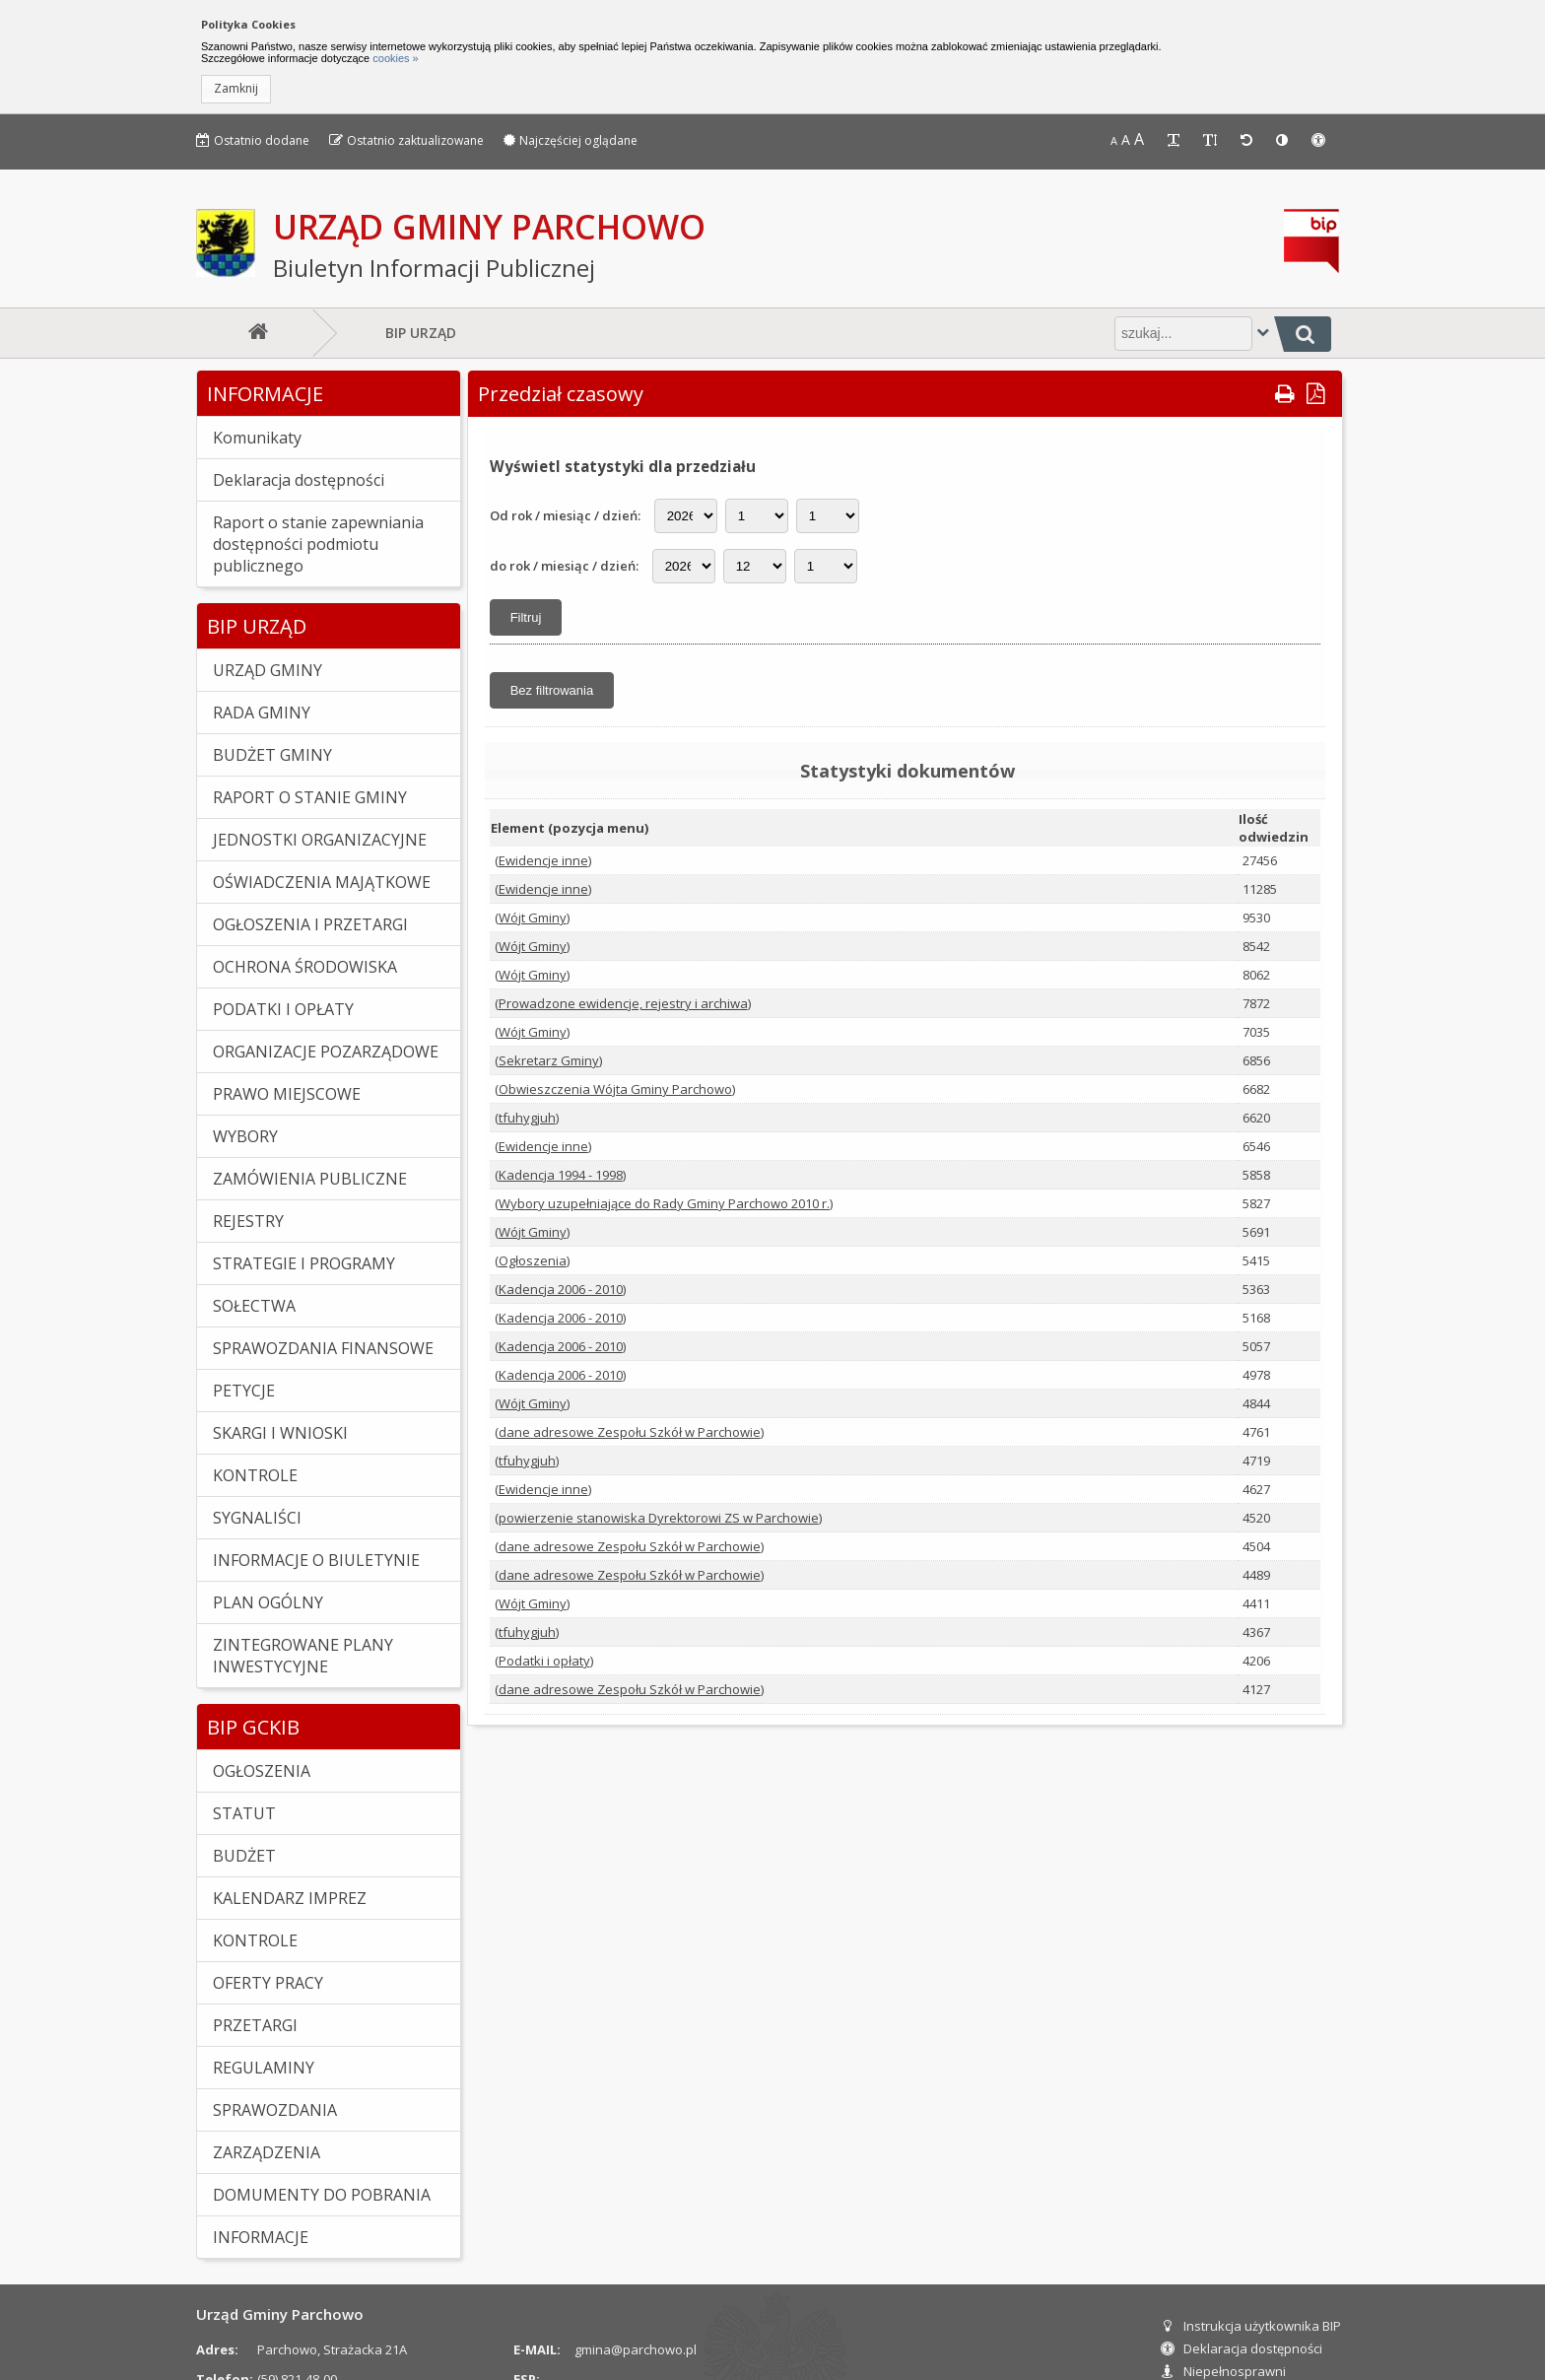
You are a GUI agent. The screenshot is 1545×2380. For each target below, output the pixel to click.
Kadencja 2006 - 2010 (561, 1289)
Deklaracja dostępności (1241, 2348)
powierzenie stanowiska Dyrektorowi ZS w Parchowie (659, 1518)
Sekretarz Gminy (549, 1060)
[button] (236, 89)
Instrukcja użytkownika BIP (1251, 2326)
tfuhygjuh (527, 1117)
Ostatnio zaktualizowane (406, 140)
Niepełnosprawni (1223, 2371)
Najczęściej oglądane (571, 140)
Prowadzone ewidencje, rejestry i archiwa (623, 1003)
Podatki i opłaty (544, 1660)
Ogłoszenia (533, 1260)
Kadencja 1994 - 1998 (561, 1175)
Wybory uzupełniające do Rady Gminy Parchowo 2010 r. (664, 1203)
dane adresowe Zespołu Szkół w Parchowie (630, 1432)
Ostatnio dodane (252, 140)
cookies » (394, 58)
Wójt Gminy (533, 917)
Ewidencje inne (543, 860)
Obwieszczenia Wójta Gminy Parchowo (615, 1089)
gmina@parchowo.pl (635, 2349)
